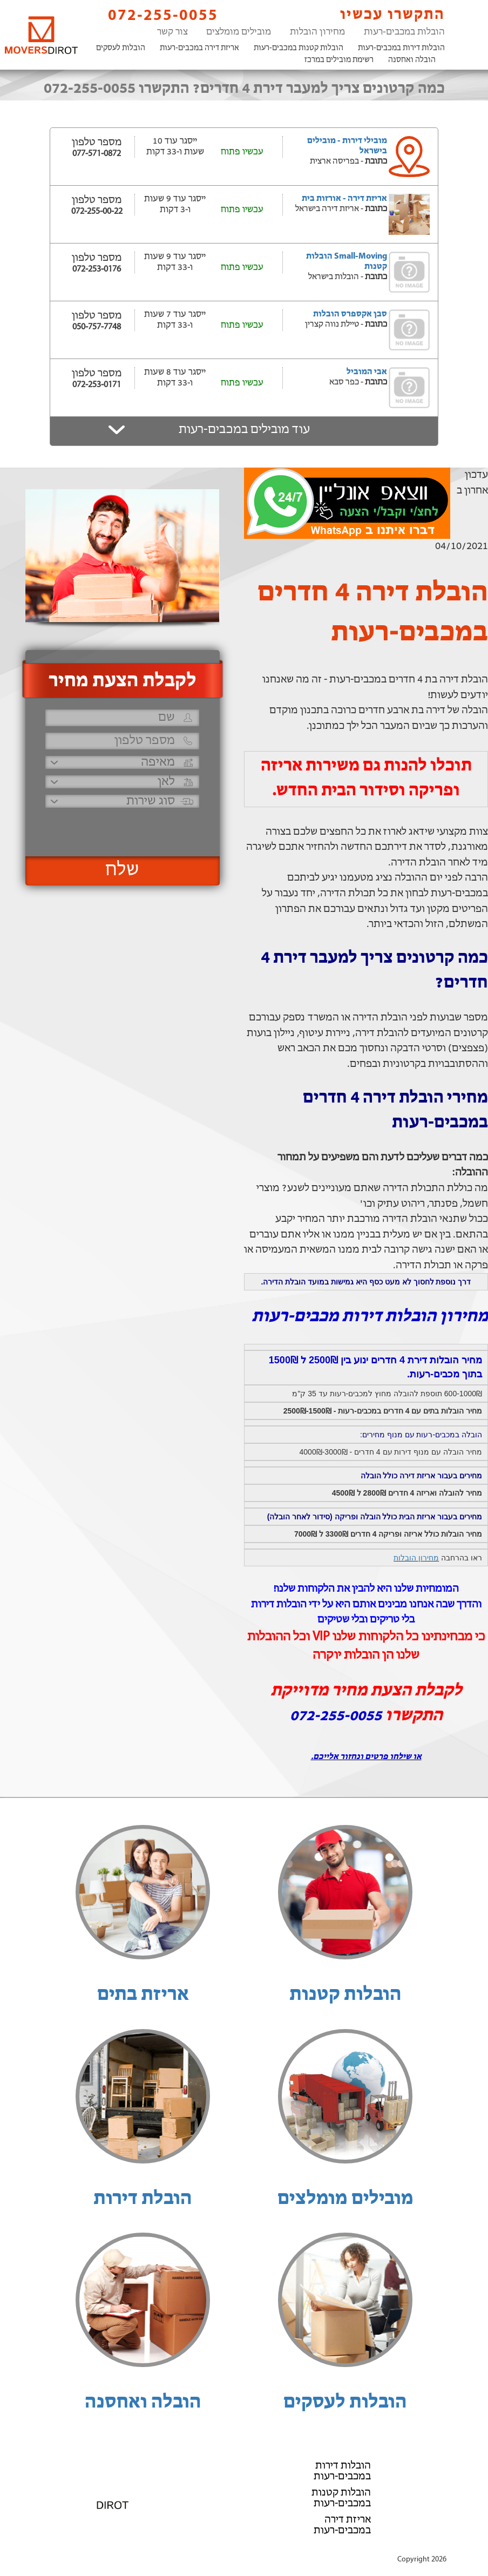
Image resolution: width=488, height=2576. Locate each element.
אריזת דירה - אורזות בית (344, 198)
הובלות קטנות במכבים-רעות (298, 48)
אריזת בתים (143, 1995)
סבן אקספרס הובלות (350, 314)
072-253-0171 (96, 385)
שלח (122, 870)
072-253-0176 (96, 269)
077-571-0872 (96, 154)
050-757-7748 (96, 327)
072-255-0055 (154, 15)
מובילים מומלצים (238, 32)
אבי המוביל (367, 372)
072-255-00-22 (97, 211)
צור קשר (172, 32)
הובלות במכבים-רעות (404, 32)
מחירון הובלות (317, 32)
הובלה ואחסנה (412, 60)
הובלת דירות (142, 2199)
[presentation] (121, 827)
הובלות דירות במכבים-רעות (401, 48)
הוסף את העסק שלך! (244, 2547)
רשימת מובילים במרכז (339, 60)
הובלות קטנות (345, 1995)
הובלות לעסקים (120, 48)
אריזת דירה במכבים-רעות (199, 48)
